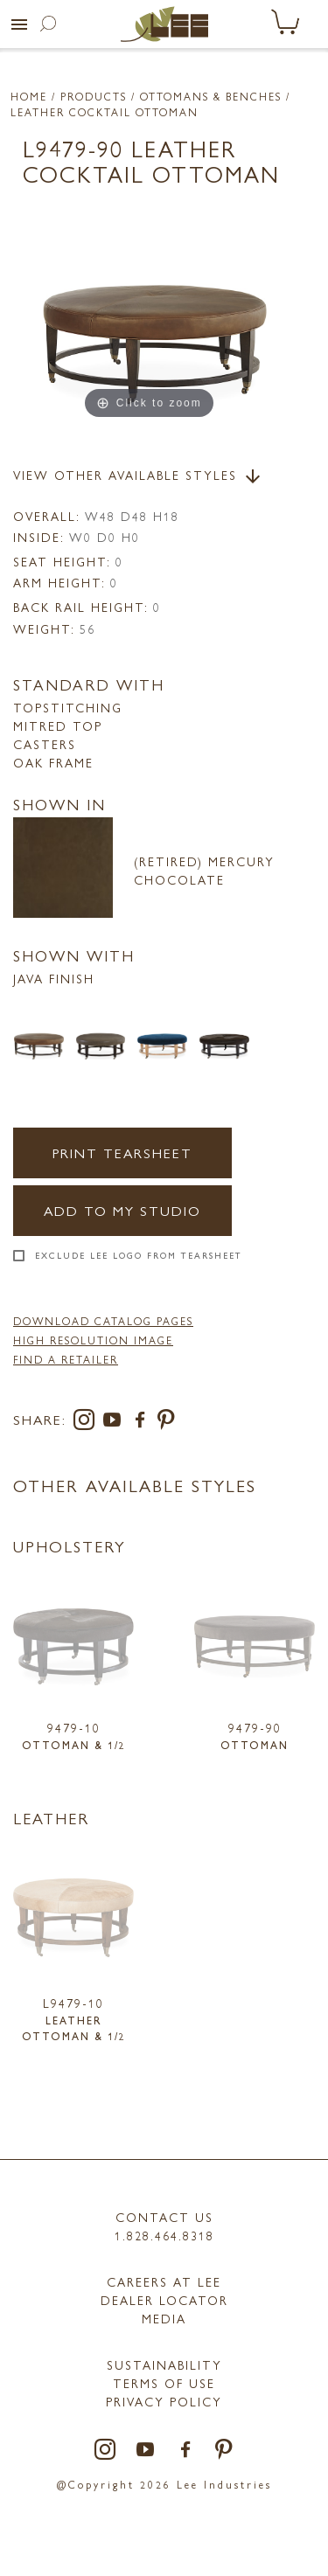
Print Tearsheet (122, 1152)
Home (28, 96)
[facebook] (143, 1423)
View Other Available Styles (138, 476)
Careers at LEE (164, 2281)
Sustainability (164, 2364)
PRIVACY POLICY (164, 2401)
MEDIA (164, 2318)
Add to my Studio (122, 1210)
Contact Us (164, 2216)
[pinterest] (166, 1423)
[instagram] (87, 1423)
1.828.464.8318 (164, 2235)
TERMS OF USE (164, 2383)
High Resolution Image (93, 1340)
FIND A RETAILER (65, 1359)
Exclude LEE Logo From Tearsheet (138, 1255)
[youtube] (115, 1423)
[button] (19, 24)
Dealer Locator (164, 2300)
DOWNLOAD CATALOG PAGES (103, 1321)
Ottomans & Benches (211, 96)
